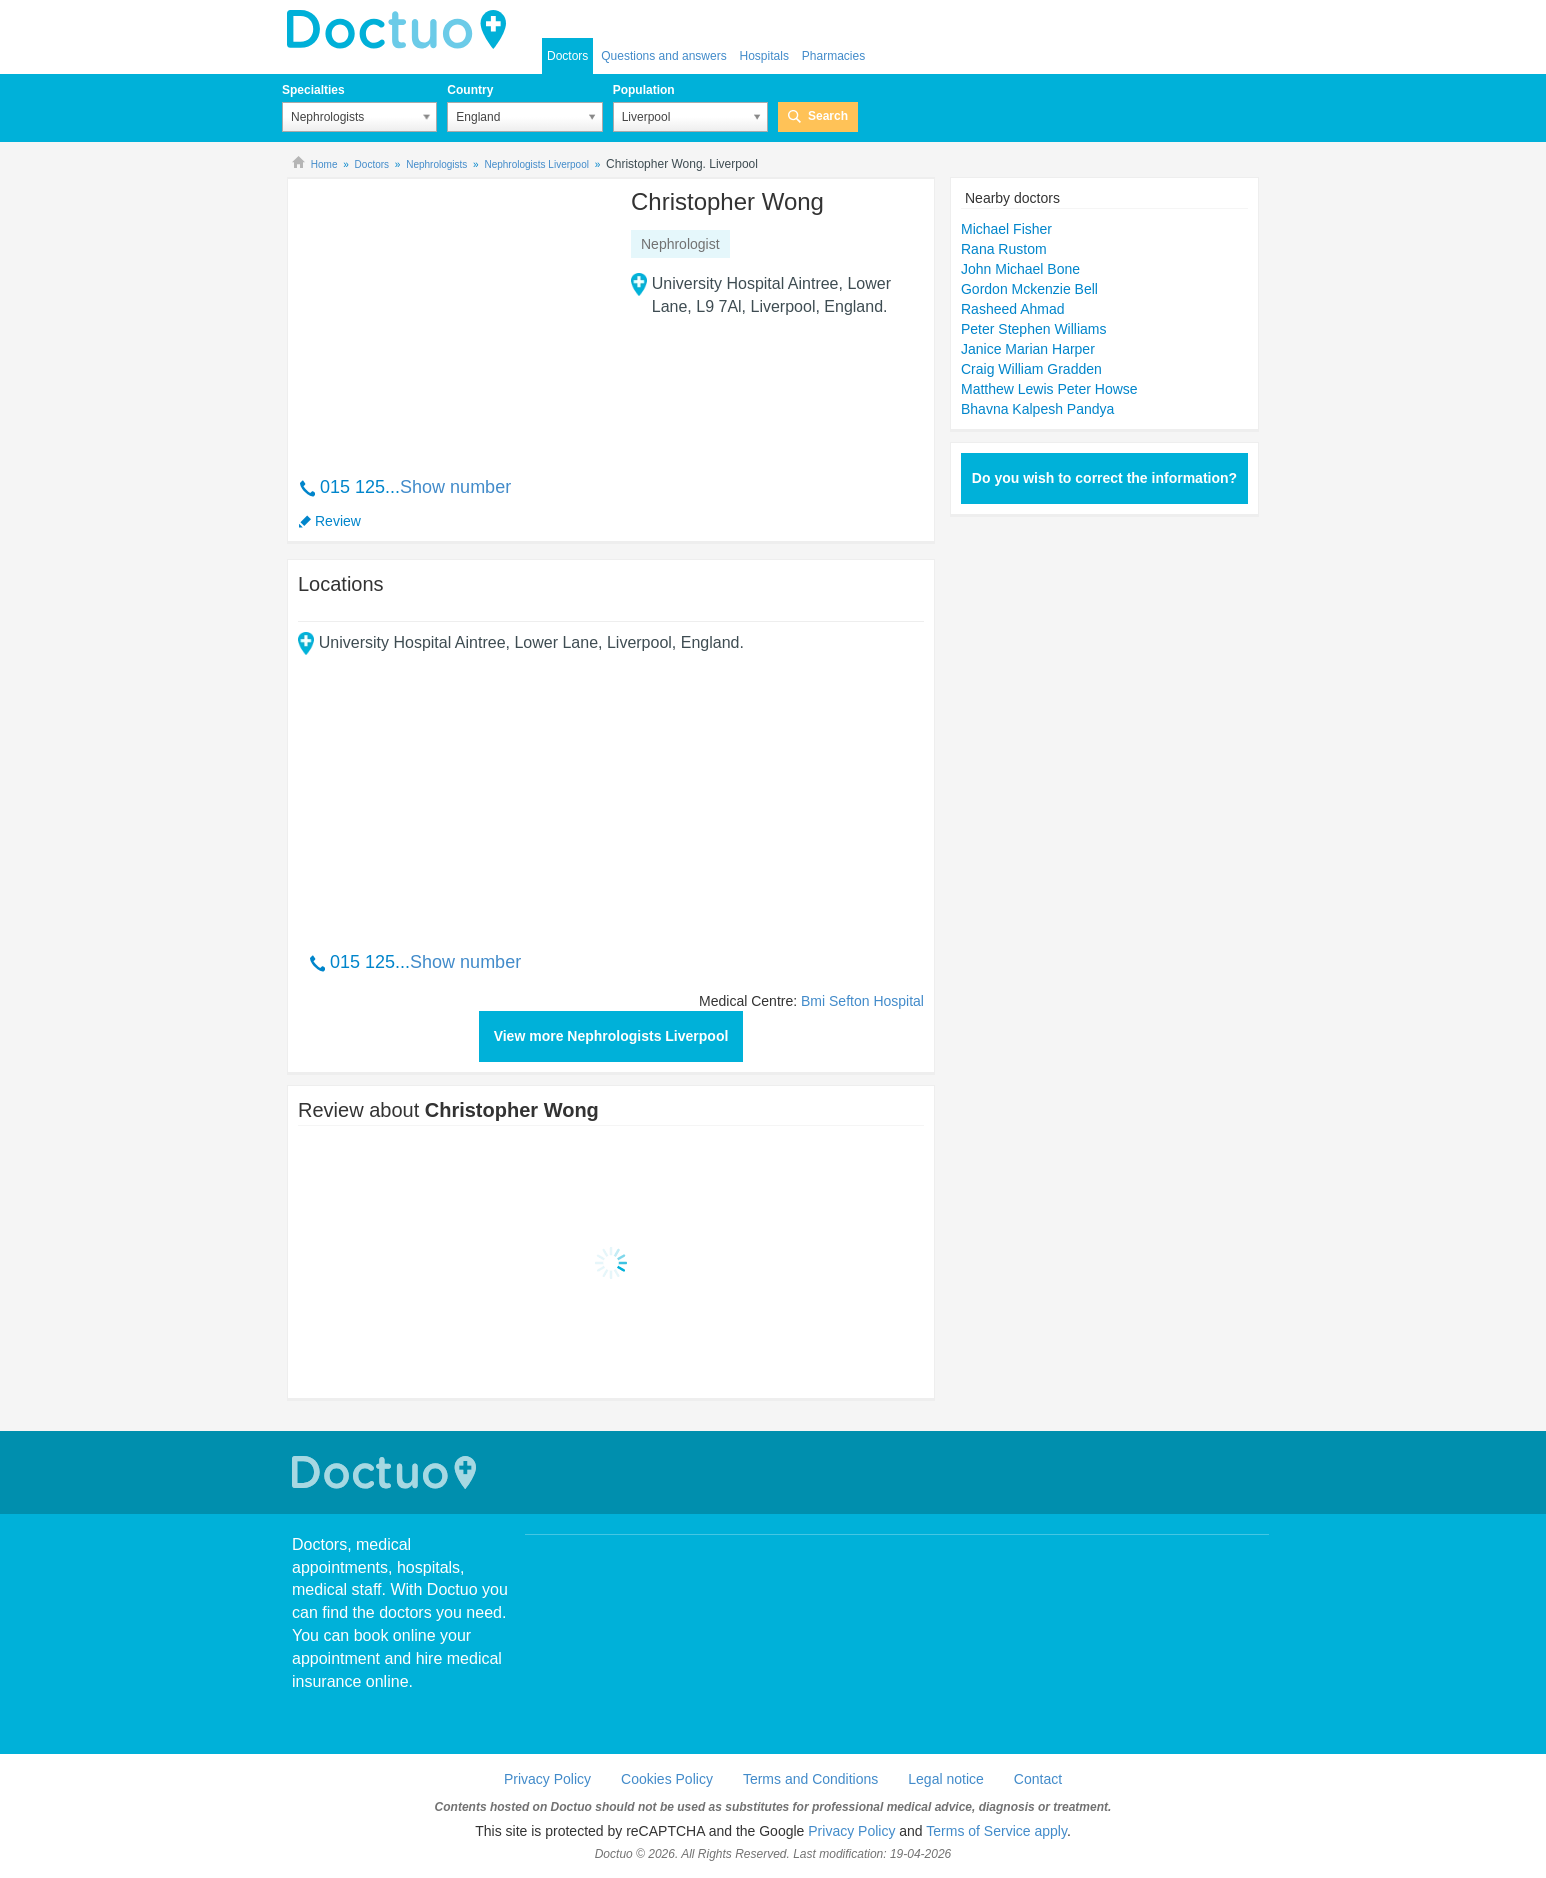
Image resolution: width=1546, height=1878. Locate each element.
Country (470, 90)
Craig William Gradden (1031, 369)
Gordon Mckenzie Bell (1029, 289)
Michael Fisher (1006, 229)
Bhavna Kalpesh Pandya (1037, 409)
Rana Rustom (1004, 249)
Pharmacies (833, 56)
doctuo (402, 30)
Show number (455, 487)
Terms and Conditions (810, 1779)
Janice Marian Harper (1028, 349)
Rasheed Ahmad (1013, 309)
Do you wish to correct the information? (1104, 478)
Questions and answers (663, 56)
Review (338, 521)
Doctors (567, 56)
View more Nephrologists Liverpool (611, 1036)
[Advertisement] (451, 317)
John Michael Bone (1020, 269)
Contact (1038, 1779)
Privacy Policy (547, 1779)
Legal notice (946, 1779)
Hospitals (764, 56)
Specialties (313, 90)
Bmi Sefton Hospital (862, 1001)
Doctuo (387, 1472)
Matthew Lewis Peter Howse (1049, 389)
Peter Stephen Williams (1034, 329)
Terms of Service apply (996, 1831)
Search (828, 116)
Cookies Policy (667, 1779)
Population (644, 90)
